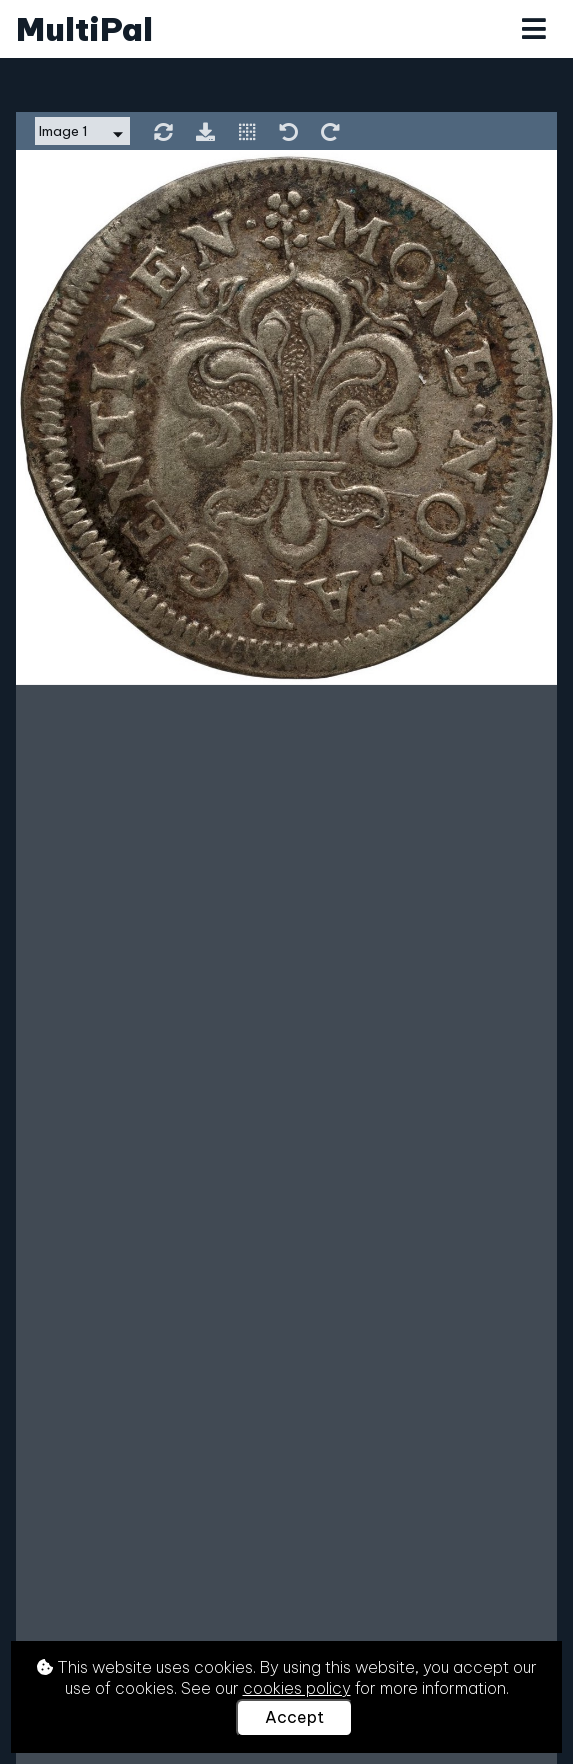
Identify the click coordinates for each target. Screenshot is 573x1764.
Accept (294, 1717)
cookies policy (297, 1688)
